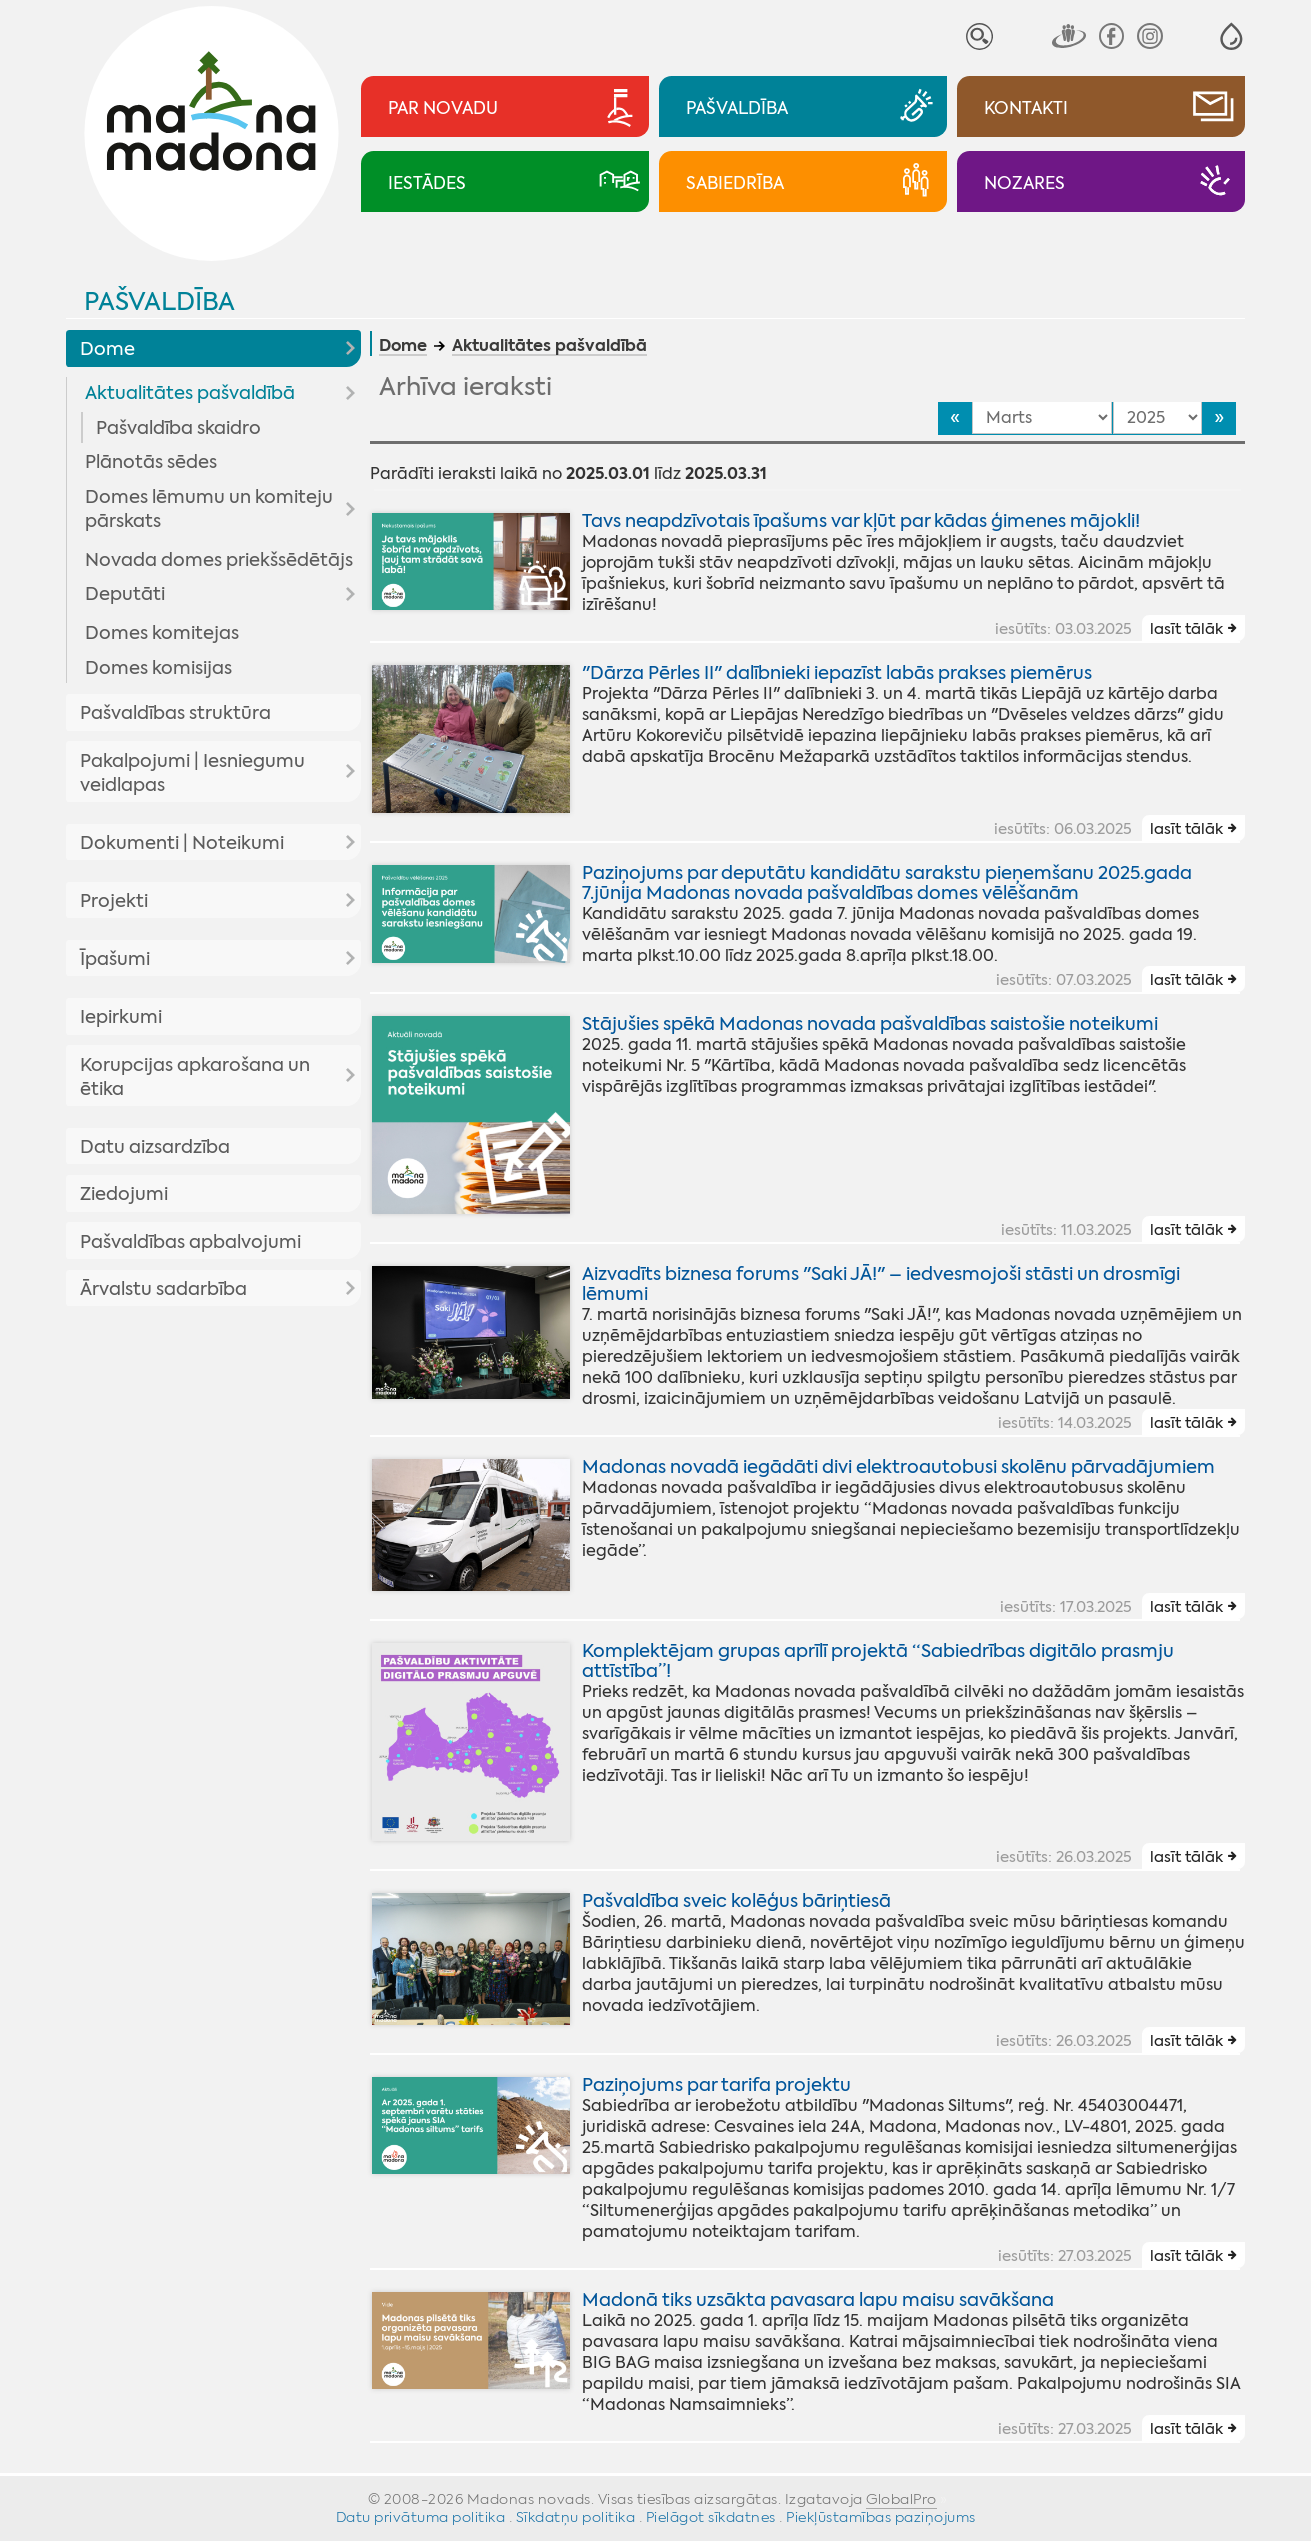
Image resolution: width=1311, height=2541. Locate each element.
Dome (107, 349)
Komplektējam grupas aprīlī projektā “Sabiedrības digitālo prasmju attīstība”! (878, 1661)
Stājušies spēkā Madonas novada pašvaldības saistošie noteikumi (870, 1024)
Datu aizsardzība (155, 1147)
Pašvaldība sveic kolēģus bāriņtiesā (736, 1901)
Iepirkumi (121, 1017)
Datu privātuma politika (421, 2517)
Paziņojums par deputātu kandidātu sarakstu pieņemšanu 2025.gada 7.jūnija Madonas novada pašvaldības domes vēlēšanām (887, 883)
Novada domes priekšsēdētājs (219, 560)
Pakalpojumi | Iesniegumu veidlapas (192, 773)
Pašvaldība (159, 301)
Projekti (114, 901)
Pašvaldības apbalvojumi (190, 1242)
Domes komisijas (158, 668)
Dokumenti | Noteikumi (182, 843)
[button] (1231, 36)
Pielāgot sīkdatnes (711, 2517)
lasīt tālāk (1186, 629)
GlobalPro (901, 2499)
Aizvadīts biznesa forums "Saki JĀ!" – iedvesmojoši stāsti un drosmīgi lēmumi (881, 1284)
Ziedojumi (124, 1194)
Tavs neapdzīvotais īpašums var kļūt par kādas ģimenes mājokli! (861, 521)
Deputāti (125, 594)
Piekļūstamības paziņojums (881, 2517)
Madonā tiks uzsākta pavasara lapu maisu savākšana (818, 2300)
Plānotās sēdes (151, 462)
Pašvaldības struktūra (175, 713)
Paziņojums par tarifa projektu (716, 2085)
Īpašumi (115, 959)
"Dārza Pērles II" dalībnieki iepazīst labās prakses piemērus (837, 673)
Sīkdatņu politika (576, 2517)
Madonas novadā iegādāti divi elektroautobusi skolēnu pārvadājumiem (898, 1467)
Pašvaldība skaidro (178, 428)
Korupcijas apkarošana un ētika (195, 1077)
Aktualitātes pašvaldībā (190, 393)
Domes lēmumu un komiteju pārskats (209, 509)
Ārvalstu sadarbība (163, 1289)
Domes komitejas (162, 633)
